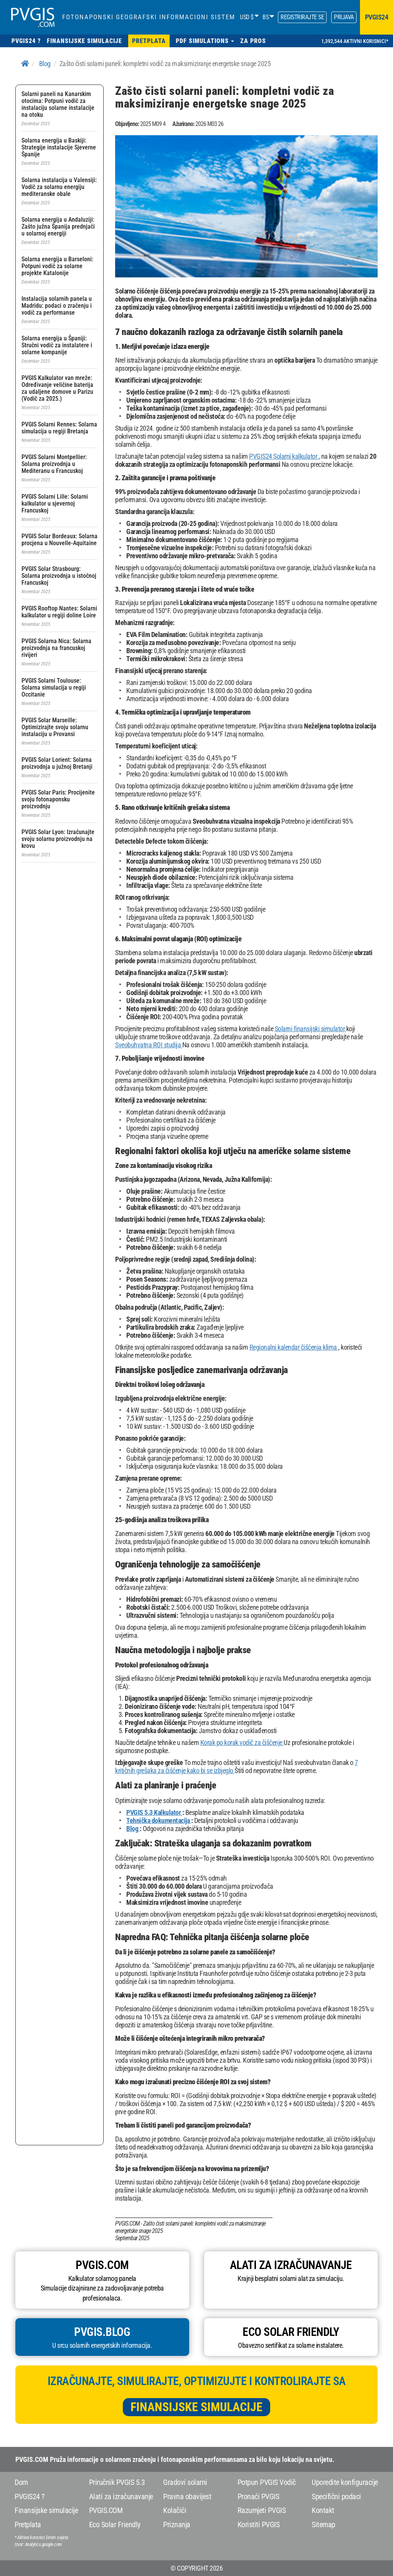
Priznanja (176, 2524)
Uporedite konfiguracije (345, 2482)
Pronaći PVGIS (258, 2496)
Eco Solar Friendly (114, 2524)
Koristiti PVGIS (259, 2524)
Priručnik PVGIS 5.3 (117, 2482)
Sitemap (323, 2524)
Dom (21, 2482)
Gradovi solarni (185, 2482)
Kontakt (323, 2510)
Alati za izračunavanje (121, 2496)
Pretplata (28, 2524)
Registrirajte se (302, 17)
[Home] (25, 64)
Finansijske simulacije (196, 2407)
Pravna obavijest (187, 2496)
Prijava (344, 17)
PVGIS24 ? (30, 2496)
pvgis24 (376, 17)
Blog (45, 64)
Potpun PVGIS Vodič (267, 2482)
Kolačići (174, 2510)
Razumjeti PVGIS (262, 2510)
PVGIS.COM (106, 2510)
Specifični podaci (336, 2496)
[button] (205, 41)
